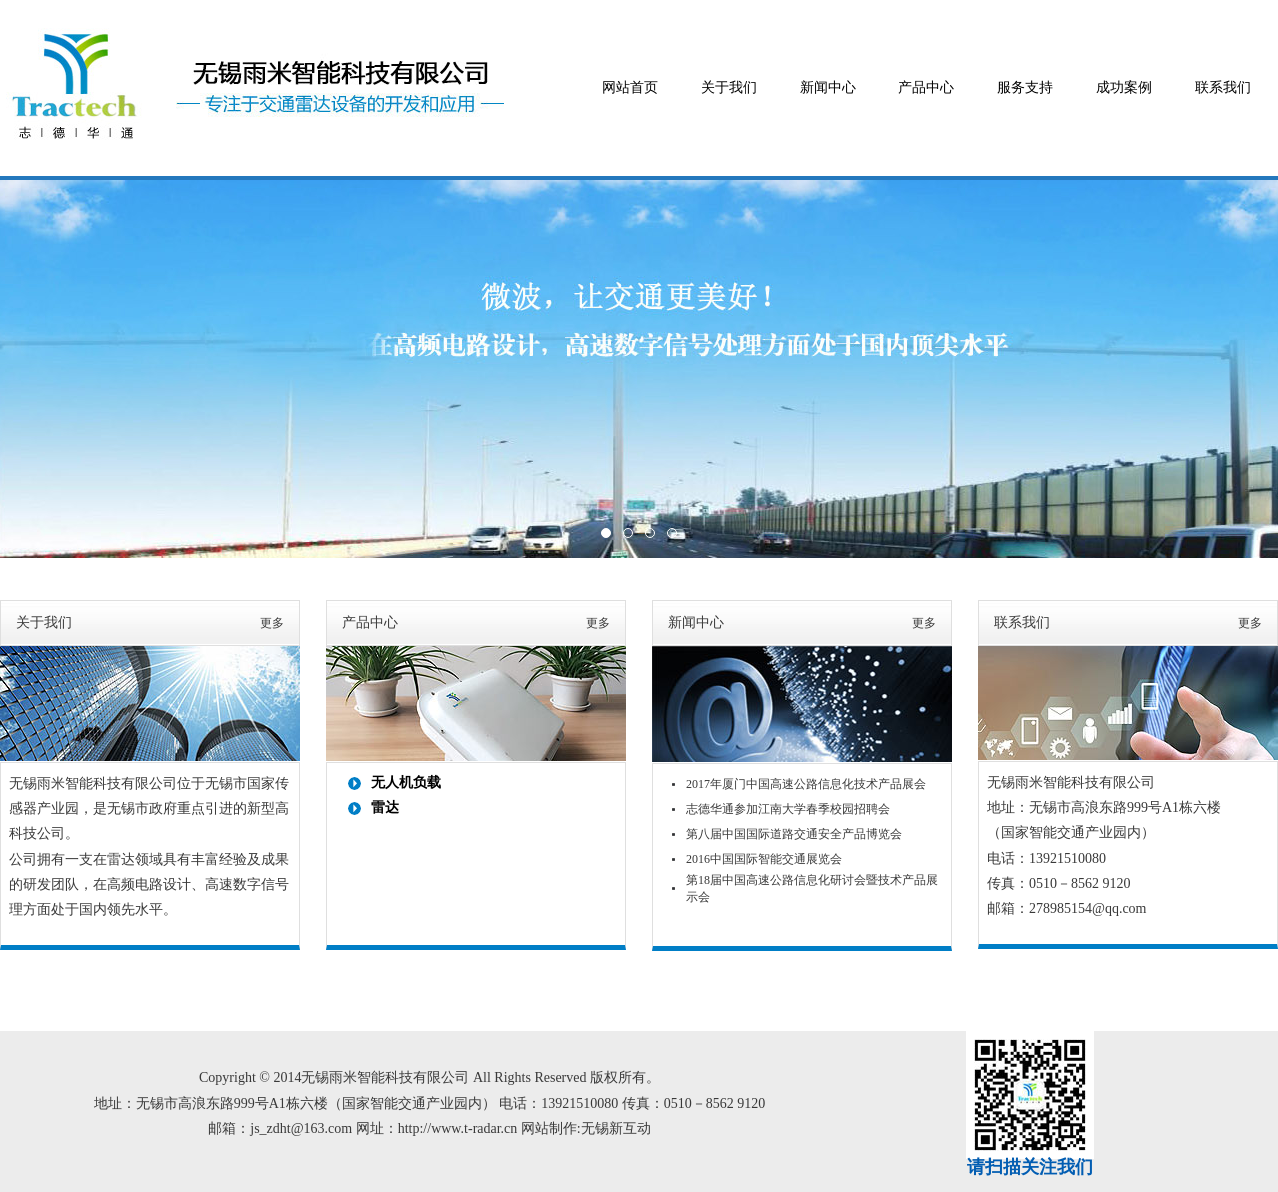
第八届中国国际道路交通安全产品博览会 (794, 834)
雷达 (385, 807)
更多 (272, 623)
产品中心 (926, 87)
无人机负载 (406, 782)
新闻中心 (828, 87)
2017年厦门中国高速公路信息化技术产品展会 (806, 784)
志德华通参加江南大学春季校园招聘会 (788, 809)
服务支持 (1025, 87)
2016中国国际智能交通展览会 (764, 859)
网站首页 (630, 87)
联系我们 (1223, 87)
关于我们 (729, 87)
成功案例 (1124, 87)
